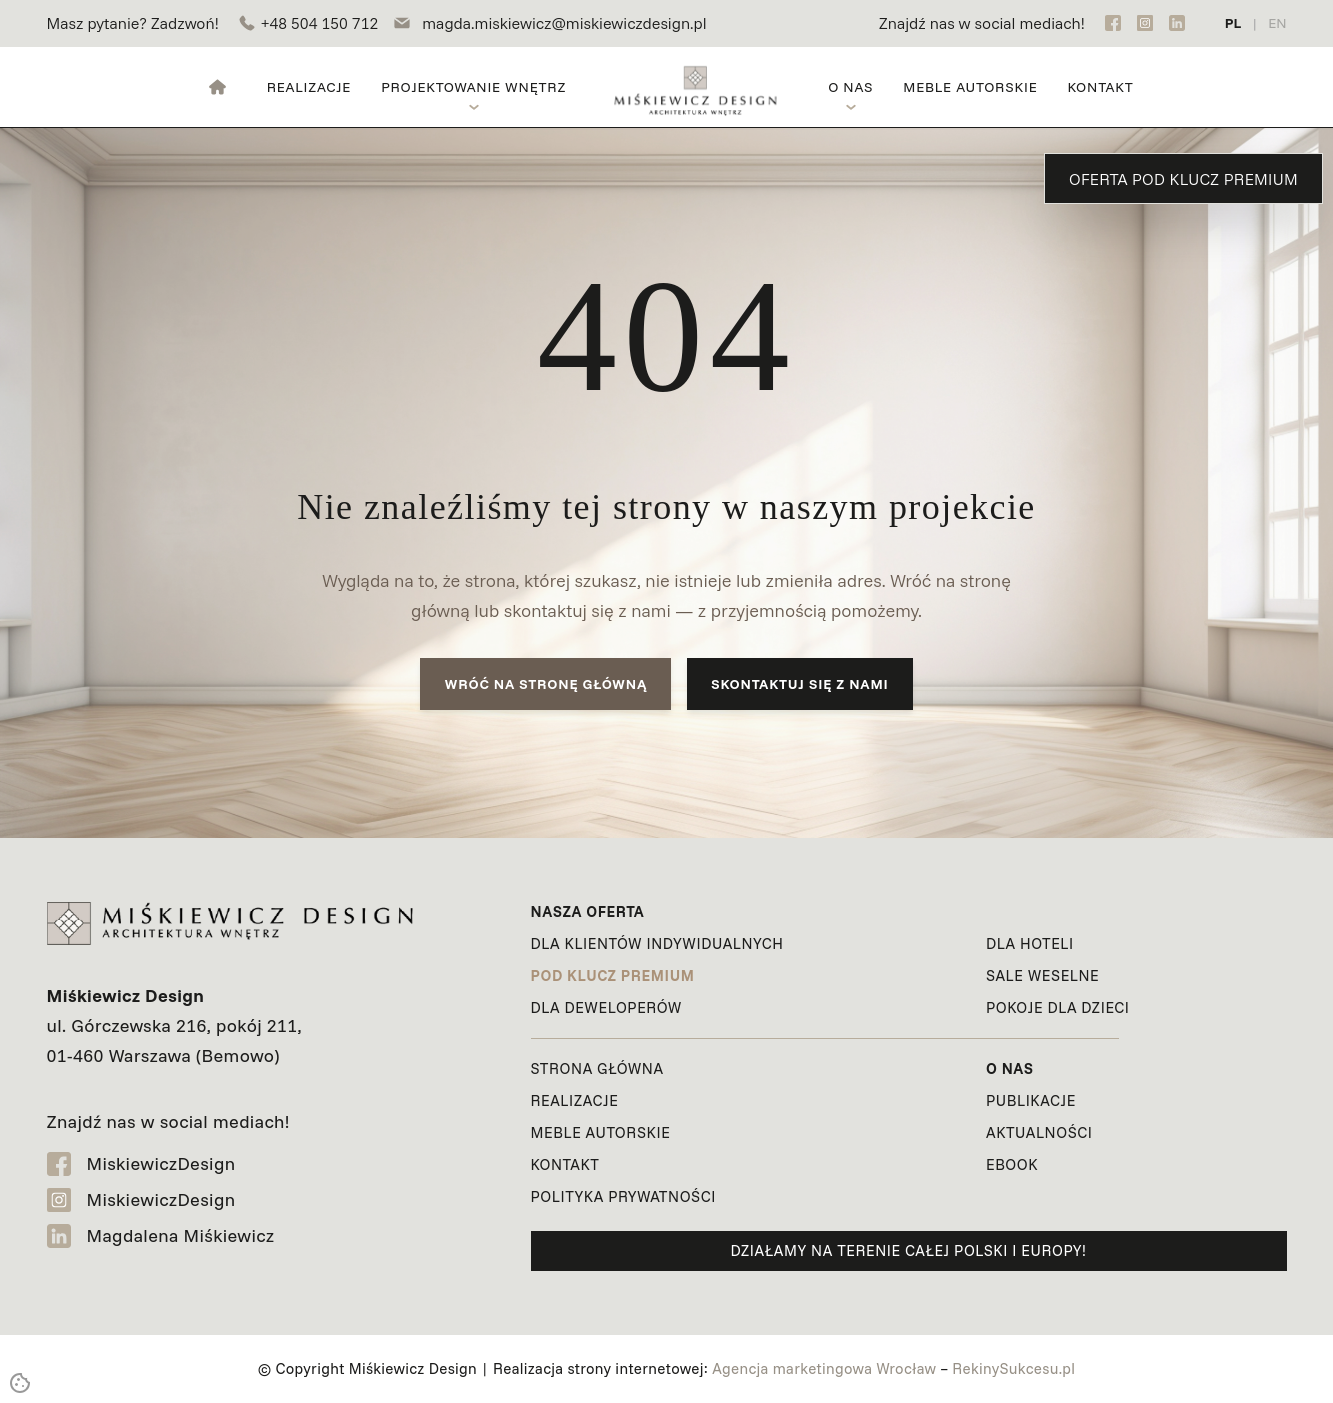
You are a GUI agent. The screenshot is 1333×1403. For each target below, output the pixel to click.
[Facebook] (1113, 23)
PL (1233, 23)
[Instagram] (1145, 23)
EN (1277, 23)
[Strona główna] (217, 87)
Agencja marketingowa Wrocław (824, 1368)
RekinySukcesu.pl (1013, 1368)
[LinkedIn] (1177, 23)
